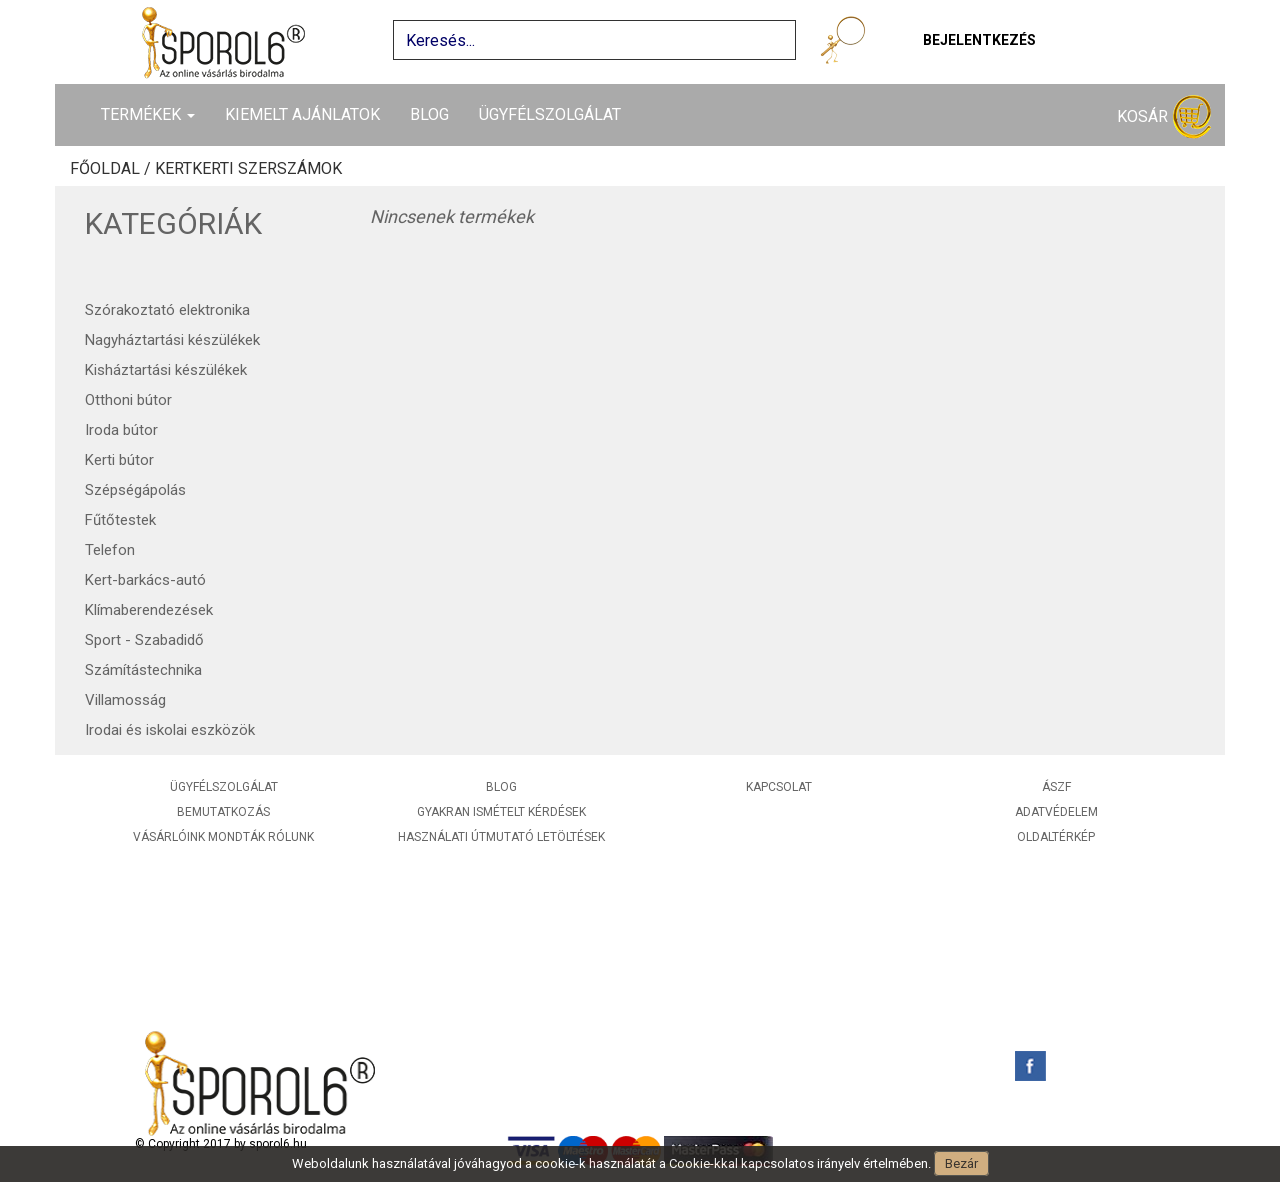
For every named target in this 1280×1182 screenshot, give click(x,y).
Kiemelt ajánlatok (302, 114)
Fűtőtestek (120, 520)
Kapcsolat (779, 787)
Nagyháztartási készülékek (172, 340)
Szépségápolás (135, 490)
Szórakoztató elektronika (167, 310)
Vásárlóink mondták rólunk (223, 837)
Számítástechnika (143, 670)
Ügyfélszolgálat (550, 114)
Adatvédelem (1056, 812)
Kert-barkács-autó (145, 580)
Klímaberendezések (149, 610)
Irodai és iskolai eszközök (170, 730)
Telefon (110, 550)
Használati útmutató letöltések (501, 837)
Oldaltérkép (1056, 837)
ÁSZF (1056, 787)
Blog (429, 114)
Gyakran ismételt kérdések (501, 812)
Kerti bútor (119, 460)
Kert (173, 169)
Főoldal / (112, 169)
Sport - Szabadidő (144, 640)
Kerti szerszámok (267, 169)
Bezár (961, 1163)
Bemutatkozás (223, 812)
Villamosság (125, 700)
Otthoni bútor (128, 400)
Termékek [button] (148, 114)
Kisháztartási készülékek (166, 370)
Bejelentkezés (979, 40)
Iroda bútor (121, 430)
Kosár (1164, 117)
